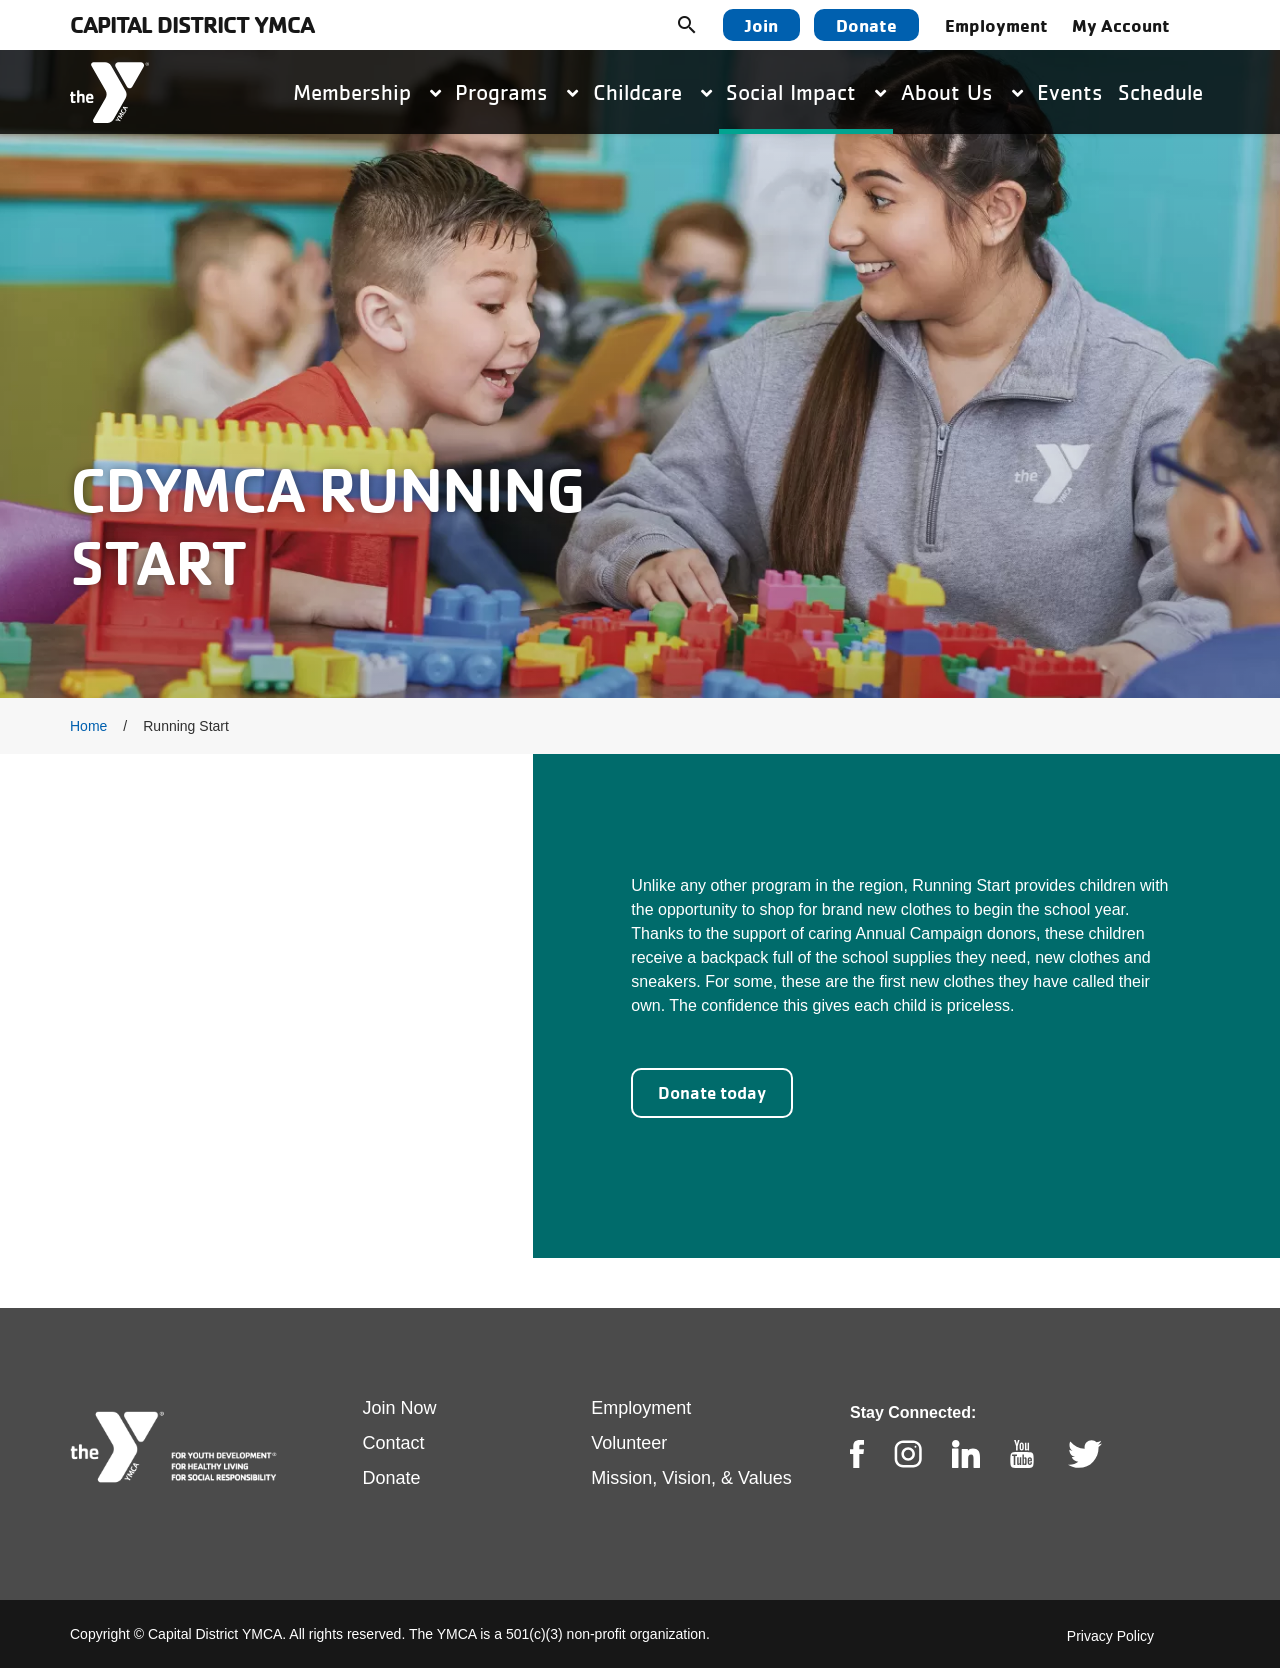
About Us (962, 92)
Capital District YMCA (192, 24)
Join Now (400, 1408)
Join (761, 25)
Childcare (652, 92)
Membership (367, 92)
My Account (1121, 25)
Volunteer (629, 1443)
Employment (996, 25)
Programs (516, 92)
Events (1070, 92)
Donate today (712, 1092)
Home (88, 726)
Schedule (1160, 92)
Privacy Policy (1110, 1636)
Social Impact (806, 92)
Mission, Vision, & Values (691, 1478)
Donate (866, 25)
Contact (394, 1443)
